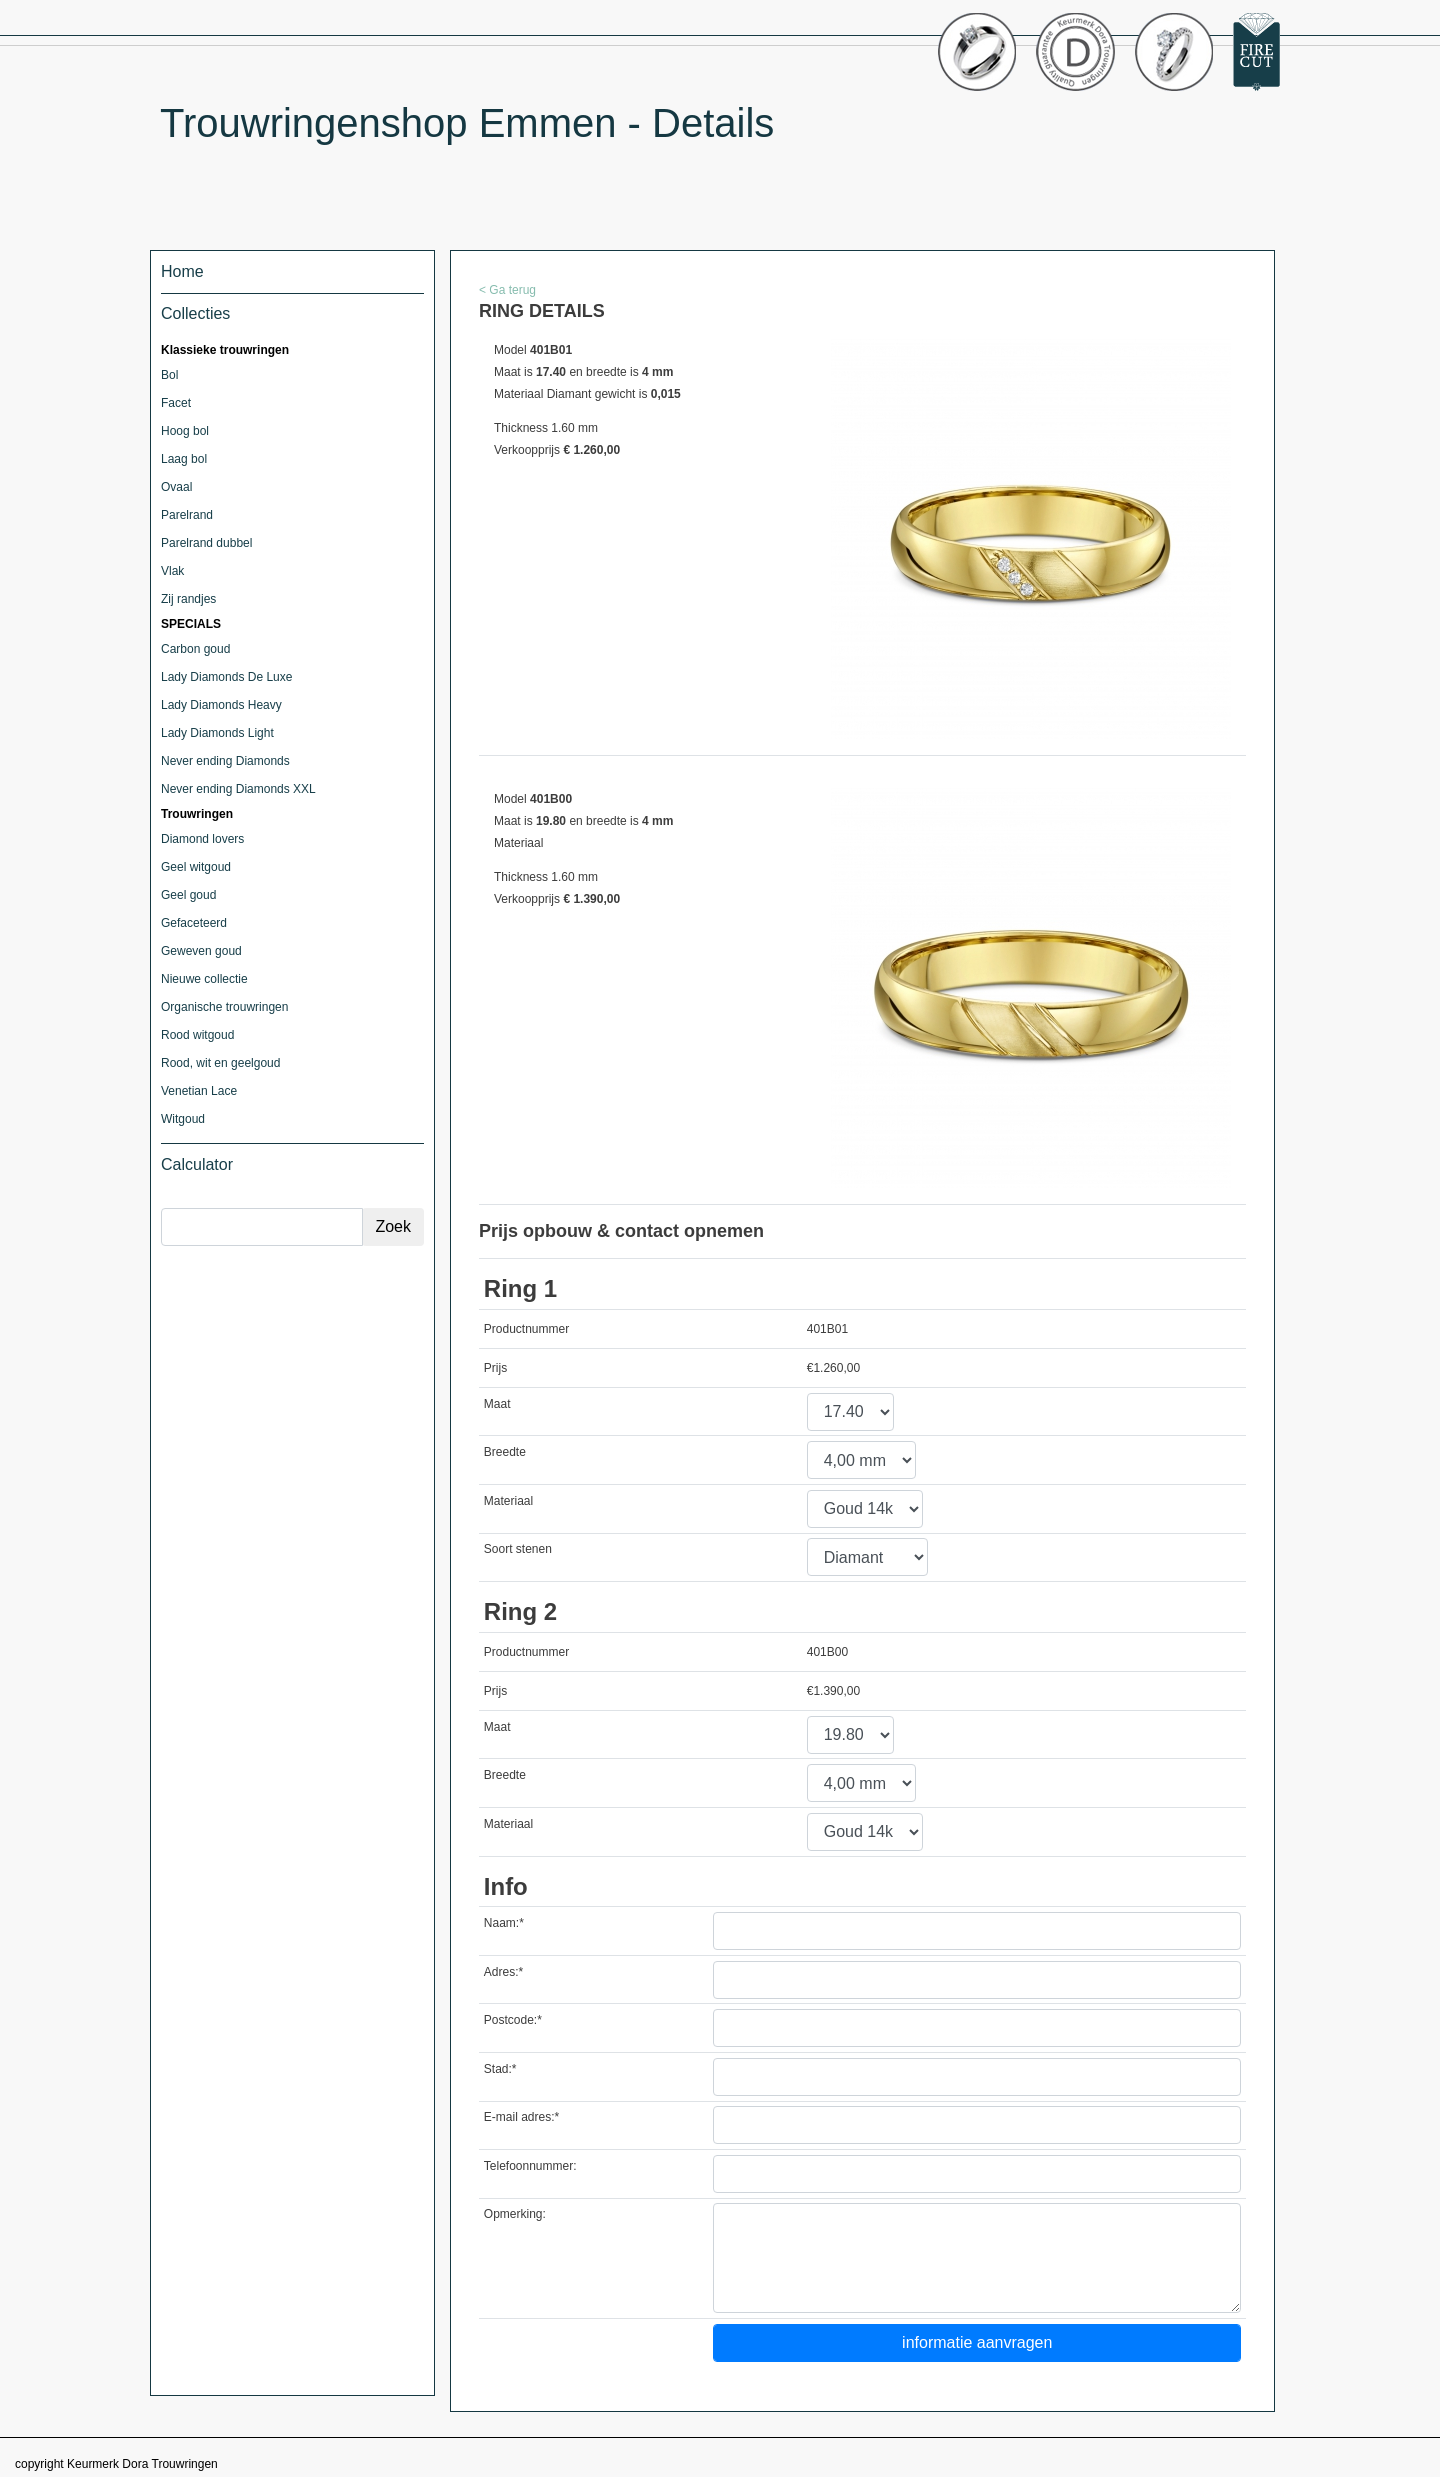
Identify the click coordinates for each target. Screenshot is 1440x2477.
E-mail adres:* (521, 2117)
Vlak (172, 571)
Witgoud (183, 1119)
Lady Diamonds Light (217, 733)
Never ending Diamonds (225, 761)
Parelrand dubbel (206, 543)
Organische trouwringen (224, 1007)
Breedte (505, 1452)
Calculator (197, 1164)
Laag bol (184, 459)
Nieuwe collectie (204, 979)
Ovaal (176, 487)
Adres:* (503, 1972)
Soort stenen (518, 1549)
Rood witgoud (197, 1035)
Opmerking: (515, 2214)
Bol (169, 375)
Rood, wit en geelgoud (220, 1063)
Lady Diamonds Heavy (221, 705)
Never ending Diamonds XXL (238, 789)
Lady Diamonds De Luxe (226, 677)
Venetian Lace (199, 1091)
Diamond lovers (202, 839)
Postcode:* (513, 2020)
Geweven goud (201, 951)
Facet (176, 403)
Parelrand (187, 515)
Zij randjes (188, 599)
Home (182, 271)
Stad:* (500, 2069)
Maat (497, 1404)
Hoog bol (185, 431)
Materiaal (508, 1501)
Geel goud (188, 895)
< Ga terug (507, 290)
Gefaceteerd (194, 923)
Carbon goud (195, 649)
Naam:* (504, 1923)
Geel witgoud (196, 867)
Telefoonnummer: (530, 2166)
